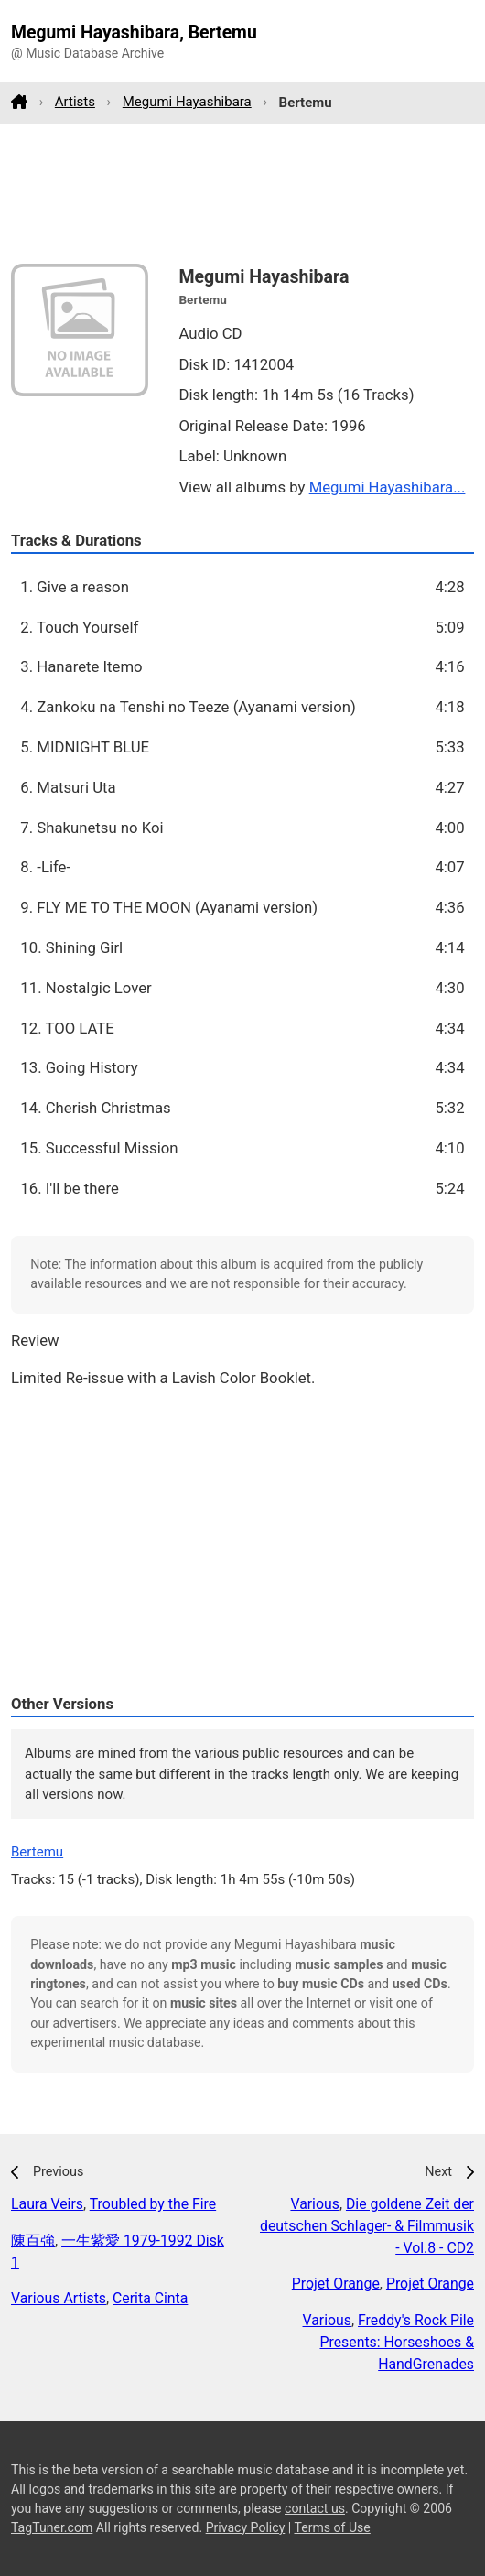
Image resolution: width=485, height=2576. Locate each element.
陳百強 (33, 2240)
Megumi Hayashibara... (387, 487)
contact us (315, 2508)
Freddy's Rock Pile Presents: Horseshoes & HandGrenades (397, 2342)
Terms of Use (332, 2527)
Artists (75, 101)
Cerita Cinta (150, 2298)
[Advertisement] (242, 193)
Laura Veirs (47, 2204)
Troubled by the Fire (153, 2204)
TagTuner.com (51, 2527)
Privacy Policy (246, 2527)
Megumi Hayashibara (187, 101)
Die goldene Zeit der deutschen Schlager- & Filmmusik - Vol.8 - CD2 (367, 2226)
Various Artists (58, 2298)
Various (314, 2204)
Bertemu (37, 1852)
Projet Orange (336, 2283)
